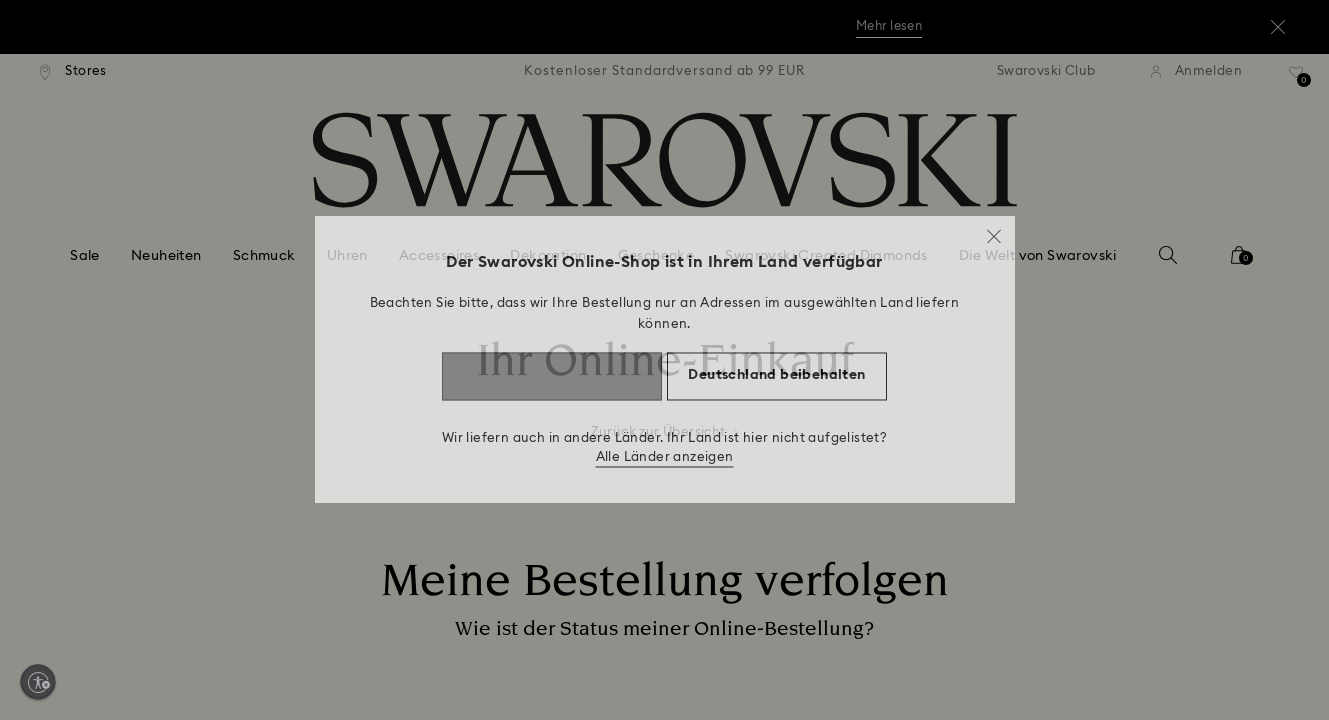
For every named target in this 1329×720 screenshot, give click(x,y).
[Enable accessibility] (38, 682)
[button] (994, 231)
